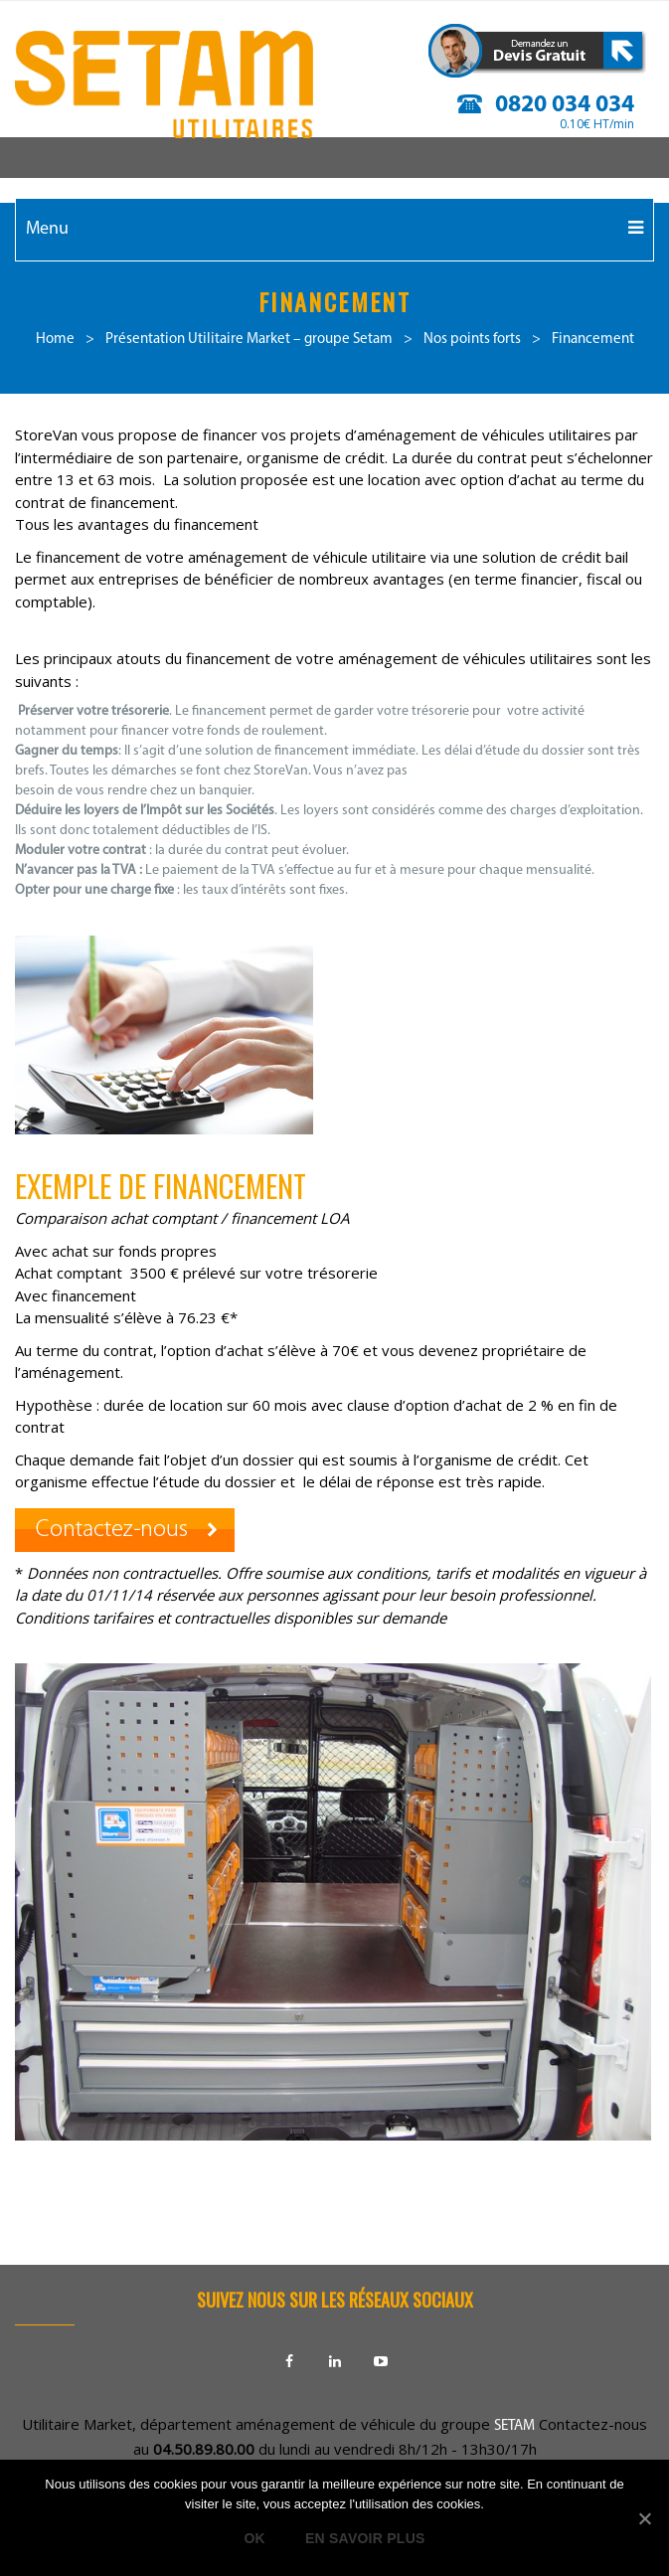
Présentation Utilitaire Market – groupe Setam (249, 339)
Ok (254, 2538)
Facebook (289, 2361)
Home (55, 339)
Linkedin (335, 2361)
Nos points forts (472, 339)
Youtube (381, 2361)
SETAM (514, 2426)
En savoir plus (365, 2538)
